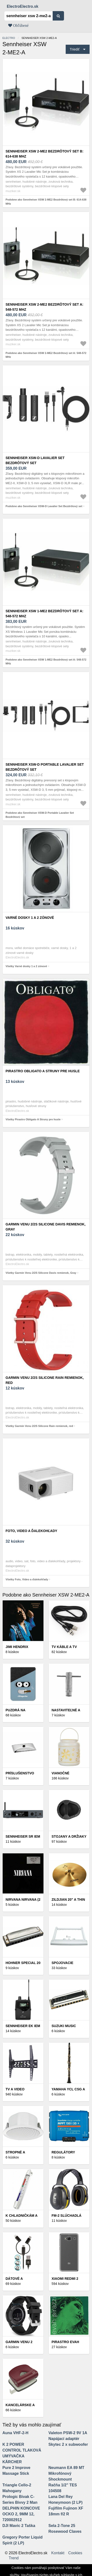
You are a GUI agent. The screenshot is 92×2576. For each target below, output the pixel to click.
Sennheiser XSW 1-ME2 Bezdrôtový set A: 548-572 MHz (44, 613)
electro (8, 37)
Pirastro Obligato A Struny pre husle (43, 1071)
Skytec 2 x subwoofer (68, 2444)
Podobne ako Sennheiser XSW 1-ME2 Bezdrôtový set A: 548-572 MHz (46, 661)
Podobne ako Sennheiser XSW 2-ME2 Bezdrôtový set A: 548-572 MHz (46, 355)
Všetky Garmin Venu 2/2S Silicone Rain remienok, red (39, 1426)
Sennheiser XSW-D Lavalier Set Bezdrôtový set (35, 460)
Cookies (75, 2553)
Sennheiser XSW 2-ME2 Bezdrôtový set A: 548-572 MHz (44, 306)
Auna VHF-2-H (15, 2433)
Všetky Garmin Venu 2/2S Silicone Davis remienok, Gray (41, 1272)
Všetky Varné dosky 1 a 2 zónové (26, 966)
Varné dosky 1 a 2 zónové (30, 918)
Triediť (75, 49)
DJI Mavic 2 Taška (18, 2526)
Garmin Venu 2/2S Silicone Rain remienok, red (45, 1380)
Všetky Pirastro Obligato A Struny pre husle (33, 1119)
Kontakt (57, 2553)
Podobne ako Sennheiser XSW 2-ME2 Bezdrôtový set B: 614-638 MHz (46, 201)
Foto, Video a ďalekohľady (31, 1531)
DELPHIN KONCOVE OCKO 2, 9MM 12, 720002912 (21, 2514)
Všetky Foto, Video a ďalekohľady (27, 1579)
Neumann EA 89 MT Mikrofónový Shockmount (67, 2473)
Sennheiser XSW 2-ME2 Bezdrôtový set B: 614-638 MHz (45, 153)
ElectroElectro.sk (22, 6)
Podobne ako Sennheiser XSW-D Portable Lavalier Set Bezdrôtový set (40, 814)
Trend (14, 2558)
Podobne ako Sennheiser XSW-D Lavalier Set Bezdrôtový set (44, 506)
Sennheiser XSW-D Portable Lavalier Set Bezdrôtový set (45, 767)
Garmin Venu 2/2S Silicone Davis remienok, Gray (45, 1226)
